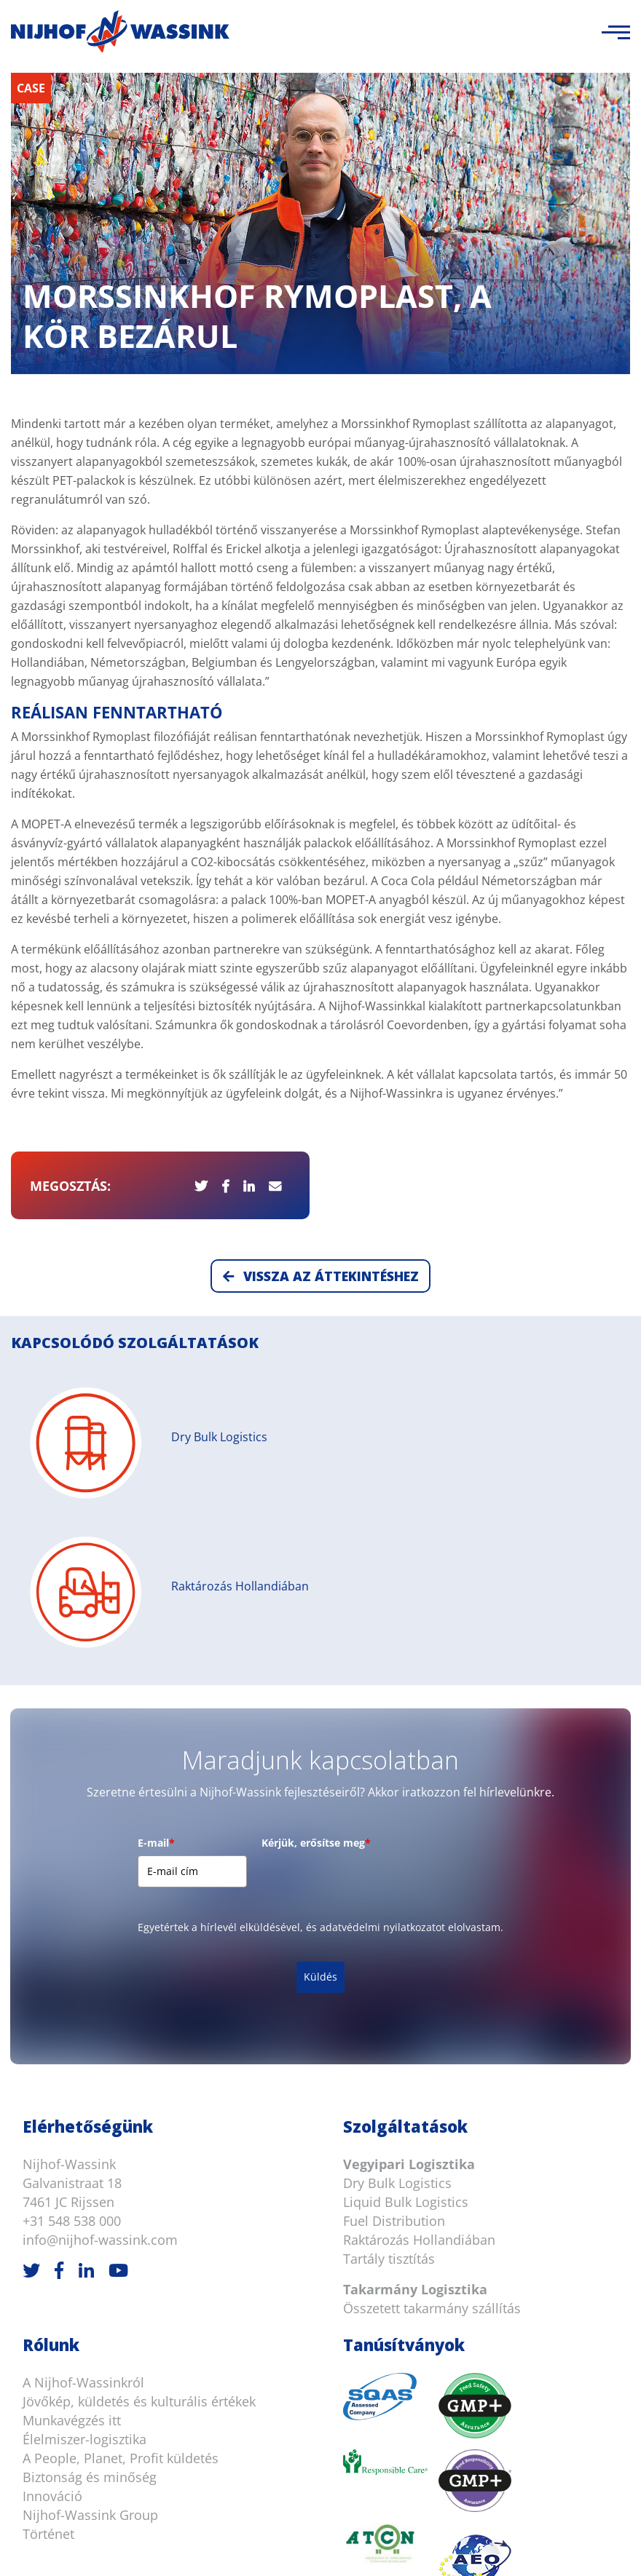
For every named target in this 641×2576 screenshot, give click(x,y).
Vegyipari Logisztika (409, 1882)
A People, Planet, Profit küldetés (121, 2176)
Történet (48, 2252)
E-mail (156, 1562)
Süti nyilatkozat (305, 2547)
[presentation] (372, 1602)
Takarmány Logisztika (415, 2007)
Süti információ (404, 2547)
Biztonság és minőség (90, 2195)
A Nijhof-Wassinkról (83, 2100)
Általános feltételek (97, 2547)
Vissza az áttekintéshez (321, 994)
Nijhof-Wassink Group (90, 2233)
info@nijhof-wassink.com (100, 1958)
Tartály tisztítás (389, 1977)
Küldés (320, 1695)
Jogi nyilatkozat (207, 2547)
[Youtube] (118, 1988)
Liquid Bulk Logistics (405, 1920)
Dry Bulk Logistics (397, 1901)
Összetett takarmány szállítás (432, 2026)
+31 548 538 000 (72, 1939)
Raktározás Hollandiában (419, 1958)
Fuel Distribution (394, 1939)
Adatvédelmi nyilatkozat (529, 2547)
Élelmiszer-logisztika (84, 2157)
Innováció (52, 2214)
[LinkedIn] (86, 1988)
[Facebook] (59, 1988)
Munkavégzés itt (72, 2138)
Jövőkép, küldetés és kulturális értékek (139, 2119)
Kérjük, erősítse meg (316, 1562)
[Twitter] (31, 1988)
